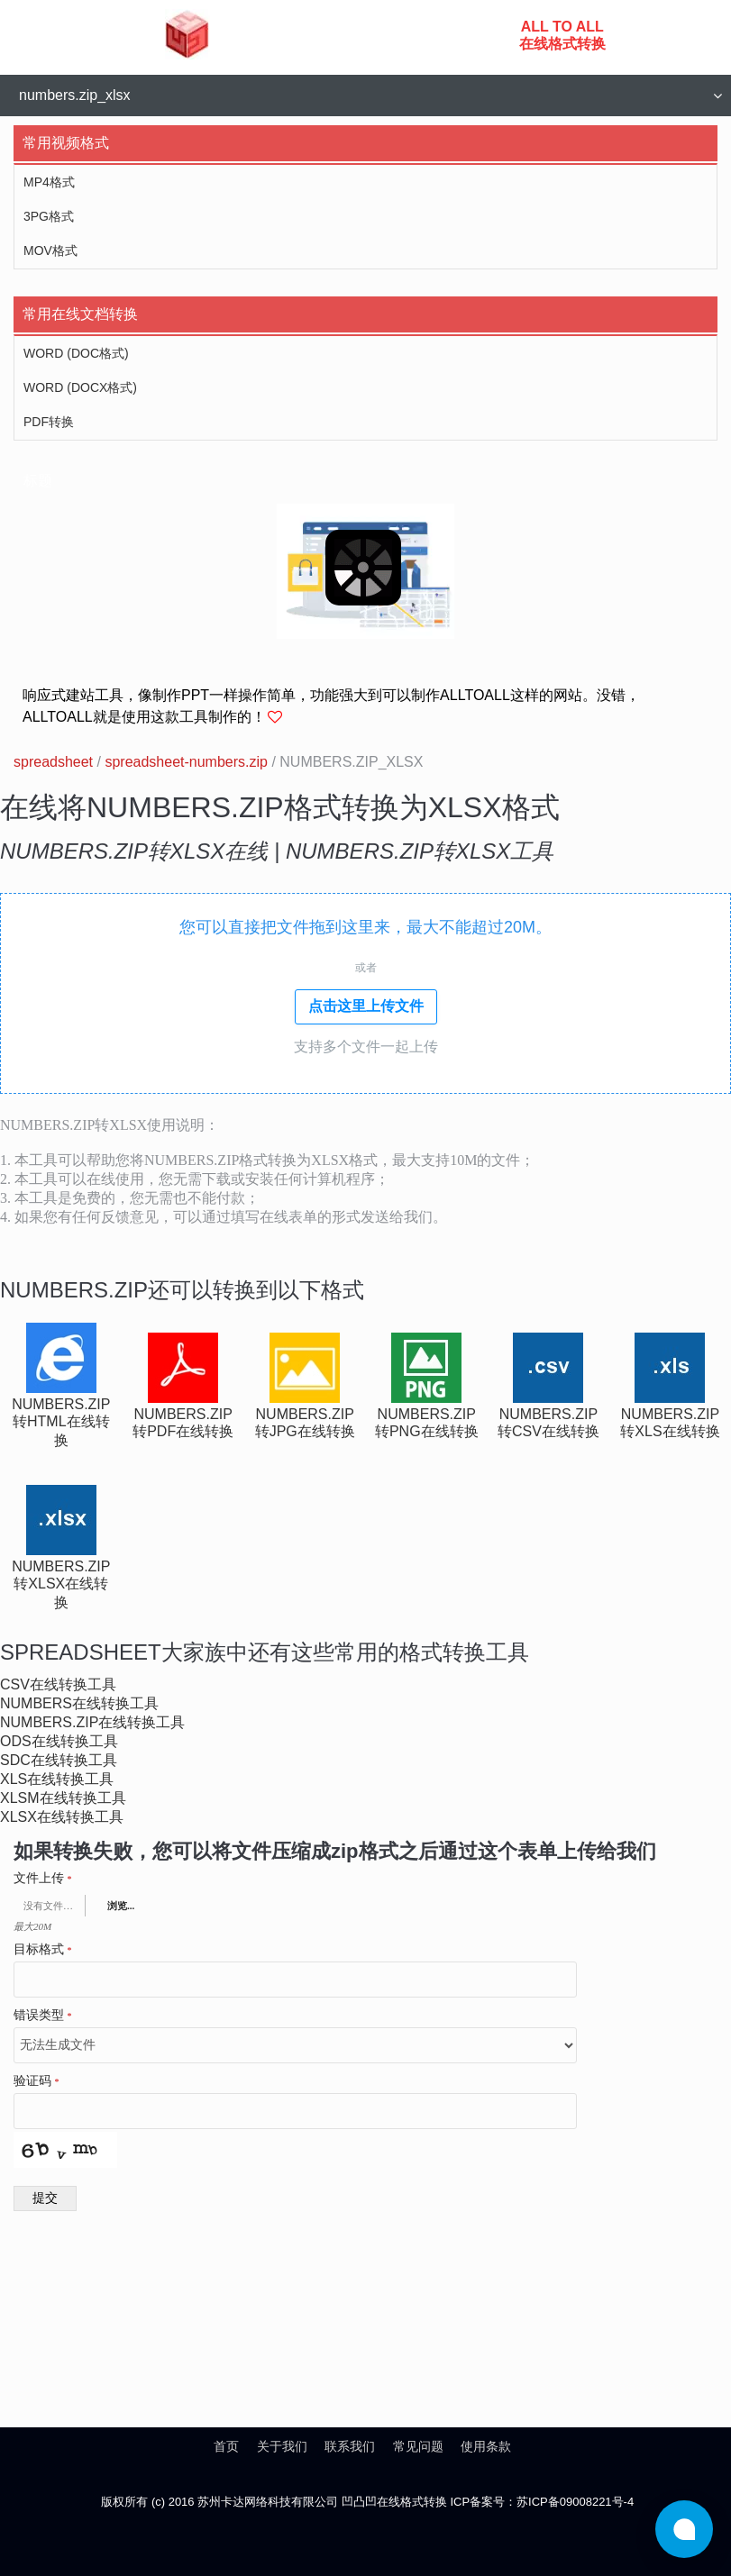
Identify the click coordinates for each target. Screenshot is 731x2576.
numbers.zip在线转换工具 (92, 1722)
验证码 (36, 2081)
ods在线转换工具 (59, 1741)
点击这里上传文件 (366, 1006)
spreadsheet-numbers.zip (186, 761)
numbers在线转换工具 (79, 1703)
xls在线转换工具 (57, 1779)
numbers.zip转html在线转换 (61, 1422)
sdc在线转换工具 (58, 1760)
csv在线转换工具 (58, 1684)
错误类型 (43, 2015)
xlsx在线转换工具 (61, 1817)
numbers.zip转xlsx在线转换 (61, 1584)
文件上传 (43, 1878)
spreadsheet (53, 761)
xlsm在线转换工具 (63, 1798)
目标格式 (43, 1949)
